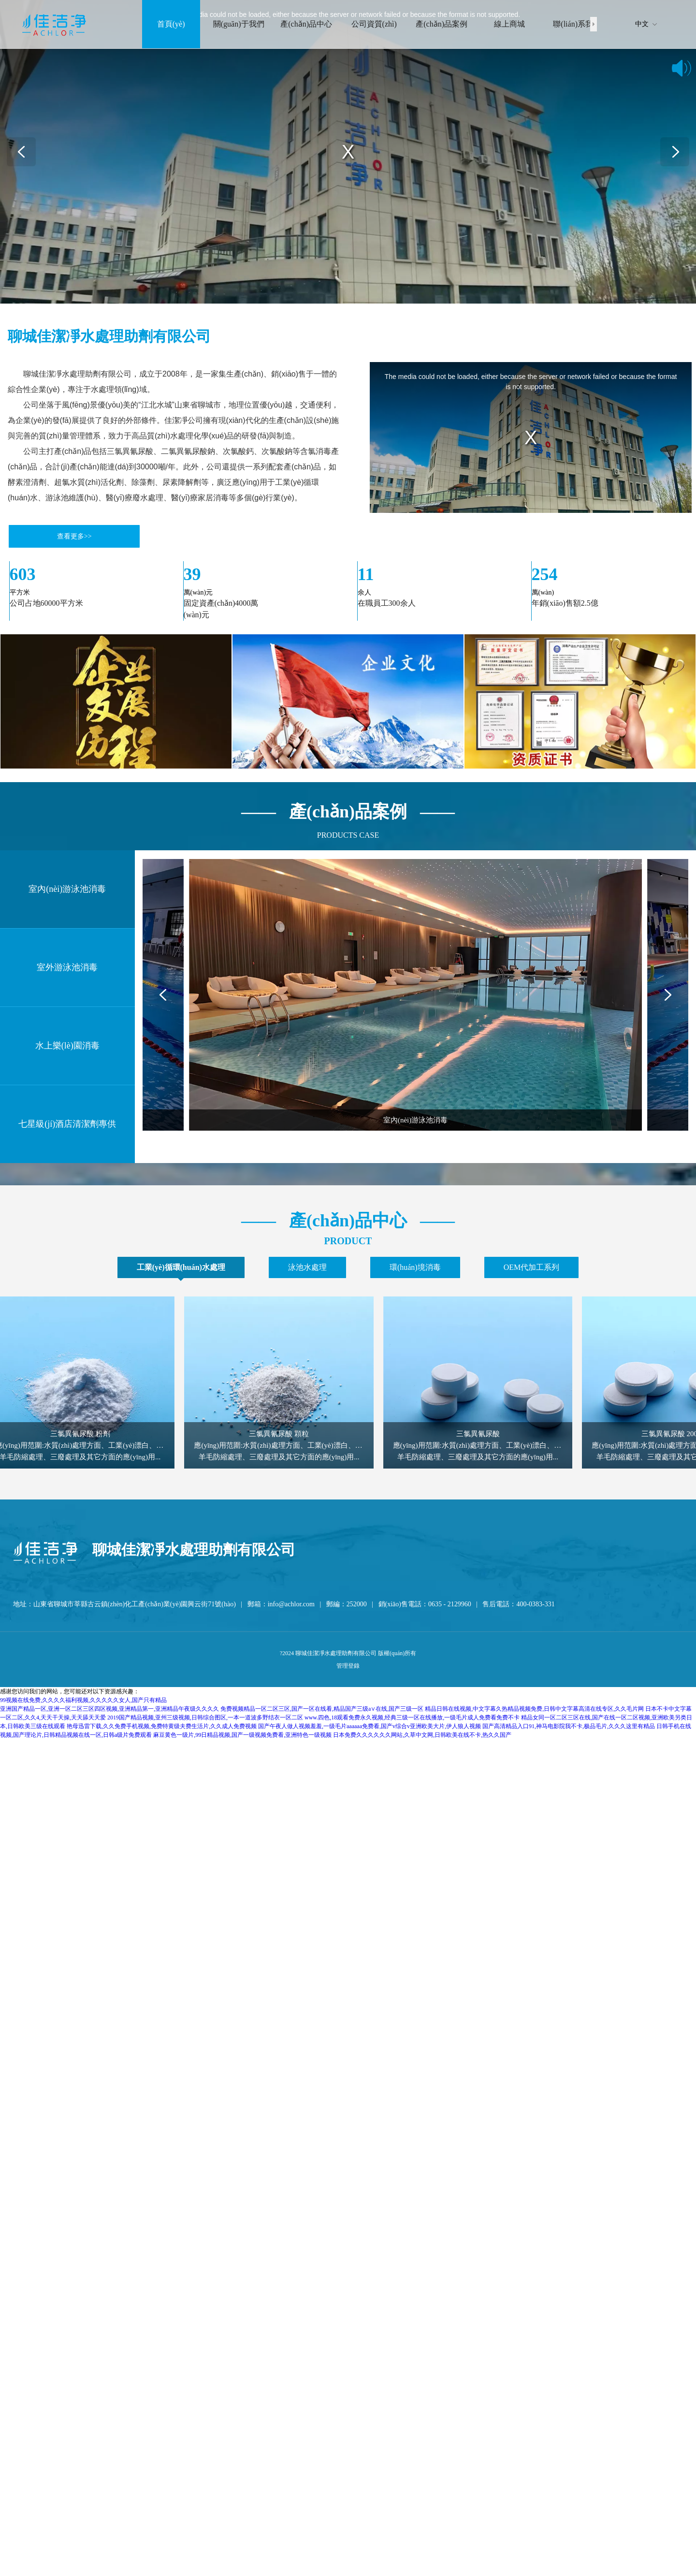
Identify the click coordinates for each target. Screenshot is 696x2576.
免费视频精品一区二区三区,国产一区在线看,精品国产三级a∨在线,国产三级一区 (321, 1708)
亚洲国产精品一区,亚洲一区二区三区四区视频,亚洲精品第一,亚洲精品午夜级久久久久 (109, 1708)
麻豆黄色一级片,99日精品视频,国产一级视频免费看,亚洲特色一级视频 (242, 1735)
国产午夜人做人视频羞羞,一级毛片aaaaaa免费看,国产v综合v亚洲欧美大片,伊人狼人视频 (369, 1726)
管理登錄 (348, 1665)
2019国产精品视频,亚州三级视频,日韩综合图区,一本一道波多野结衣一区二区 (205, 1717)
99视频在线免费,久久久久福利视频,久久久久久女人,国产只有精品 (83, 1700)
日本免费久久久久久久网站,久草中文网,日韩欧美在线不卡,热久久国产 (422, 1735)
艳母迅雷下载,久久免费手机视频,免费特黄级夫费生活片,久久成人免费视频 (162, 1726)
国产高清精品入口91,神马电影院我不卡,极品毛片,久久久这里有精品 (568, 1726)
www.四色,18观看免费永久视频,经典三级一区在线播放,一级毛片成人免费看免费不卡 (412, 1717)
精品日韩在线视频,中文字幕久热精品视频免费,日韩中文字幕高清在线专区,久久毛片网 (534, 1708)
